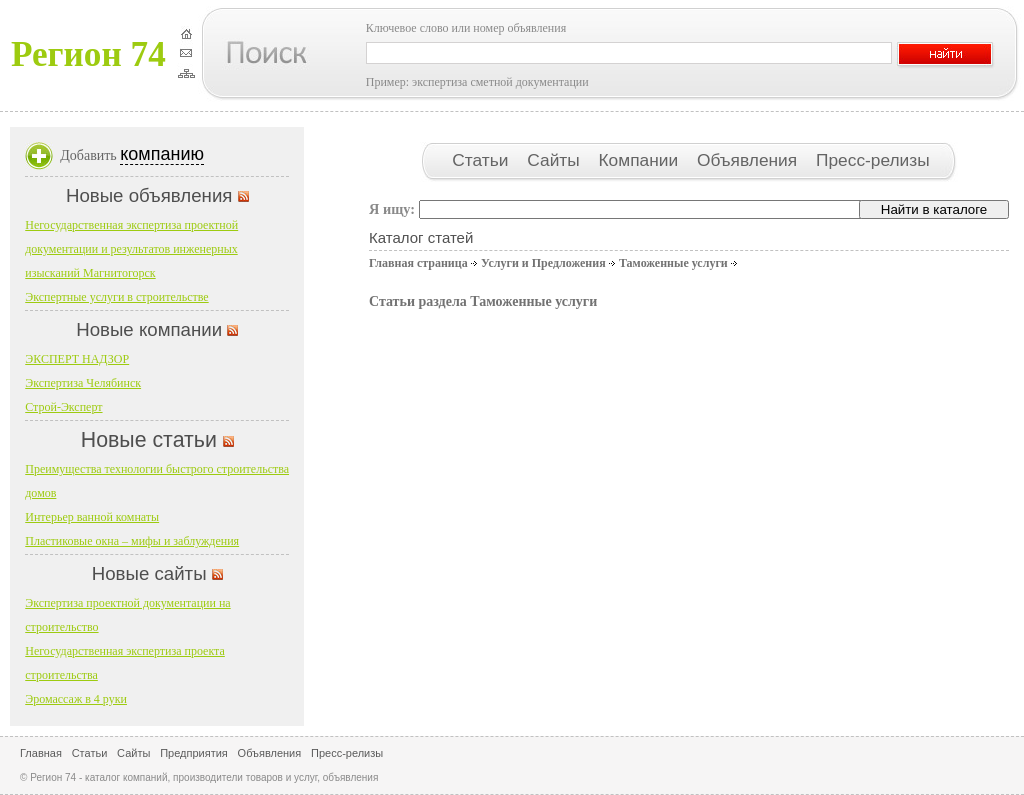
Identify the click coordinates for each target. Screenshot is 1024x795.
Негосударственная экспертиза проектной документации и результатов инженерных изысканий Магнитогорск (131, 249)
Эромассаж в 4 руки (76, 699)
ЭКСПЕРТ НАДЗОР (77, 359)
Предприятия (194, 753)
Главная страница (418, 263)
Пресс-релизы (873, 160)
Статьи (482, 160)
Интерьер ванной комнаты (92, 517)
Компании (641, 160)
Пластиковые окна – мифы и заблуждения (132, 541)
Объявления (749, 160)
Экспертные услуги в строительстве (116, 297)
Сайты (555, 160)
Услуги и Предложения (543, 263)
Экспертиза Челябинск (83, 383)
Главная (41, 753)
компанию (162, 154)
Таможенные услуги (673, 263)
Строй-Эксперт (63, 407)
